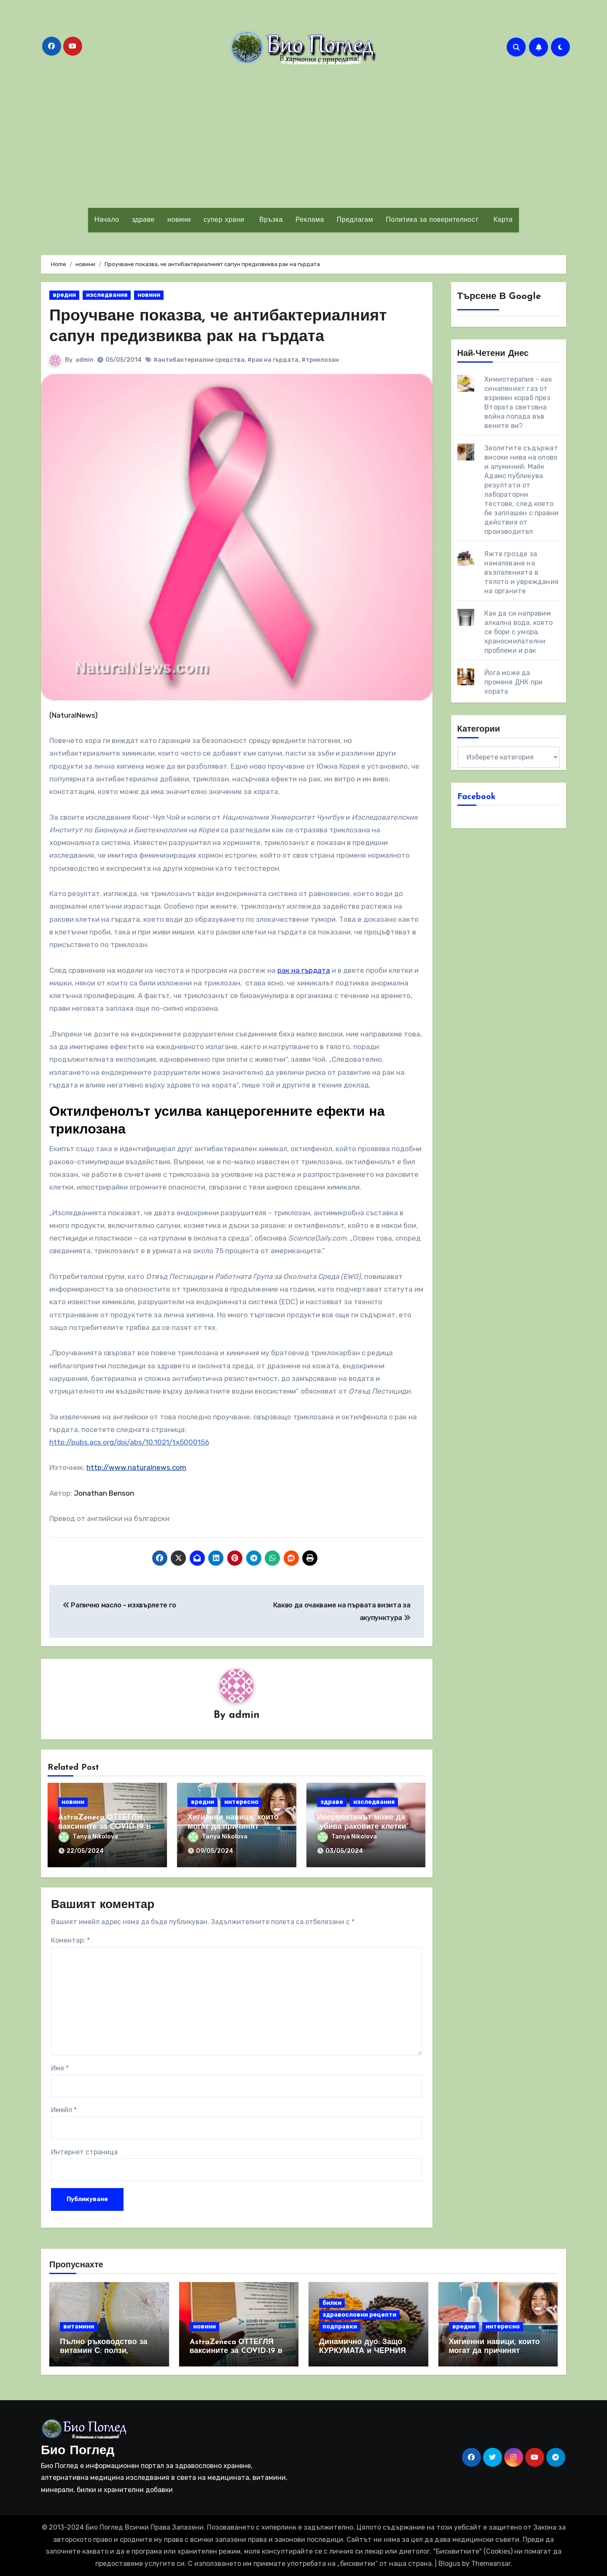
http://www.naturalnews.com (136, 1467)
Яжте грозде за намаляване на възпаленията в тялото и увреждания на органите (521, 572)
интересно (241, 1802)
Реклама (309, 220)
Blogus (449, 2563)
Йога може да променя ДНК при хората (513, 682)
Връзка (270, 220)
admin (84, 359)
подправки (339, 2326)
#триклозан (320, 359)
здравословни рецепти (359, 2314)
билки (331, 2302)
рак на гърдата (303, 970)
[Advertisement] (303, 136)
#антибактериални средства (198, 359)
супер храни (224, 220)
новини (179, 220)
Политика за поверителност (432, 220)
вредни (64, 295)
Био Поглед (77, 2450)
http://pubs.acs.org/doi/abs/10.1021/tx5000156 (129, 1441)
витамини (78, 2326)
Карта (502, 220)
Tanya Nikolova (88, 1836)
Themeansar (490, 2563)
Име (60, 2068)
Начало (106, 220)
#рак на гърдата (272, 359)
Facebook (476, 797)
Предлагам (355, 220)
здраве (143, 220)
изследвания (106, 295)
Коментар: (70, 1940)
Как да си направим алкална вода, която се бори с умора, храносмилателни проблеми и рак (518, 631)
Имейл (64, 2109)
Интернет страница (84, 2152)
